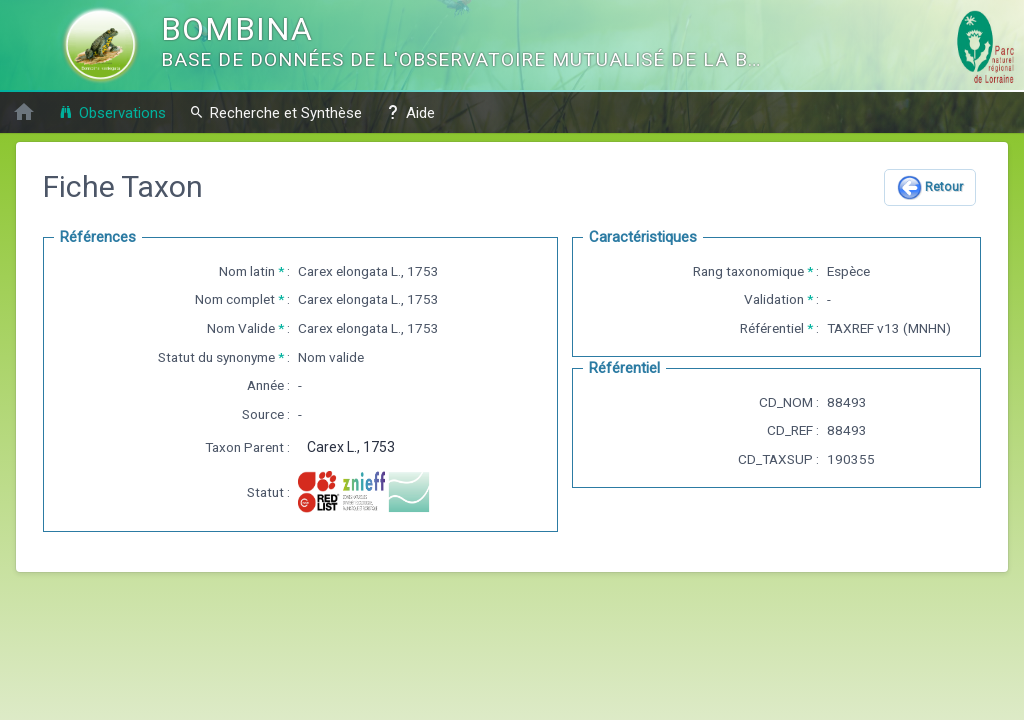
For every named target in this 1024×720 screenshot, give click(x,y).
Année (265, 385)
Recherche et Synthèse (275, 112)
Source (263, 414)
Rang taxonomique (748, 271)
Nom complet (235, 299)
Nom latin (247, 271)
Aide (410, 112)
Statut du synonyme (216, 357)
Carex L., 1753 (351, 447)
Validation (774, 299)
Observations (112, 112)
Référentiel (772, 328)
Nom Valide (241, 328)
